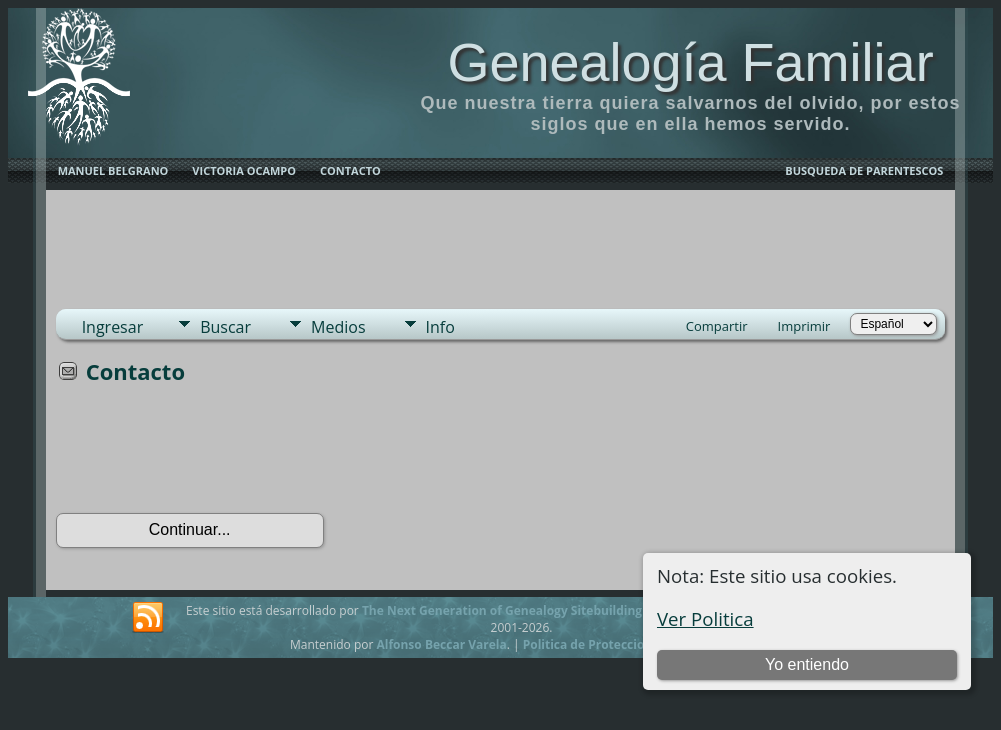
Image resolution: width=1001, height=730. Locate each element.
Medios (338, 327)
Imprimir (804, 326)
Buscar (225, 327)
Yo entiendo (807, 664)
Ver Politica (705, 618)
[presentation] (208, 455)
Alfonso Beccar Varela (441, 644)
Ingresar (113, 327)
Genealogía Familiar (690, 62)
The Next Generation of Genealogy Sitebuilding (502, 610)
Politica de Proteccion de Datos (615, 644)
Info (440, 327)
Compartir (717, 326)
